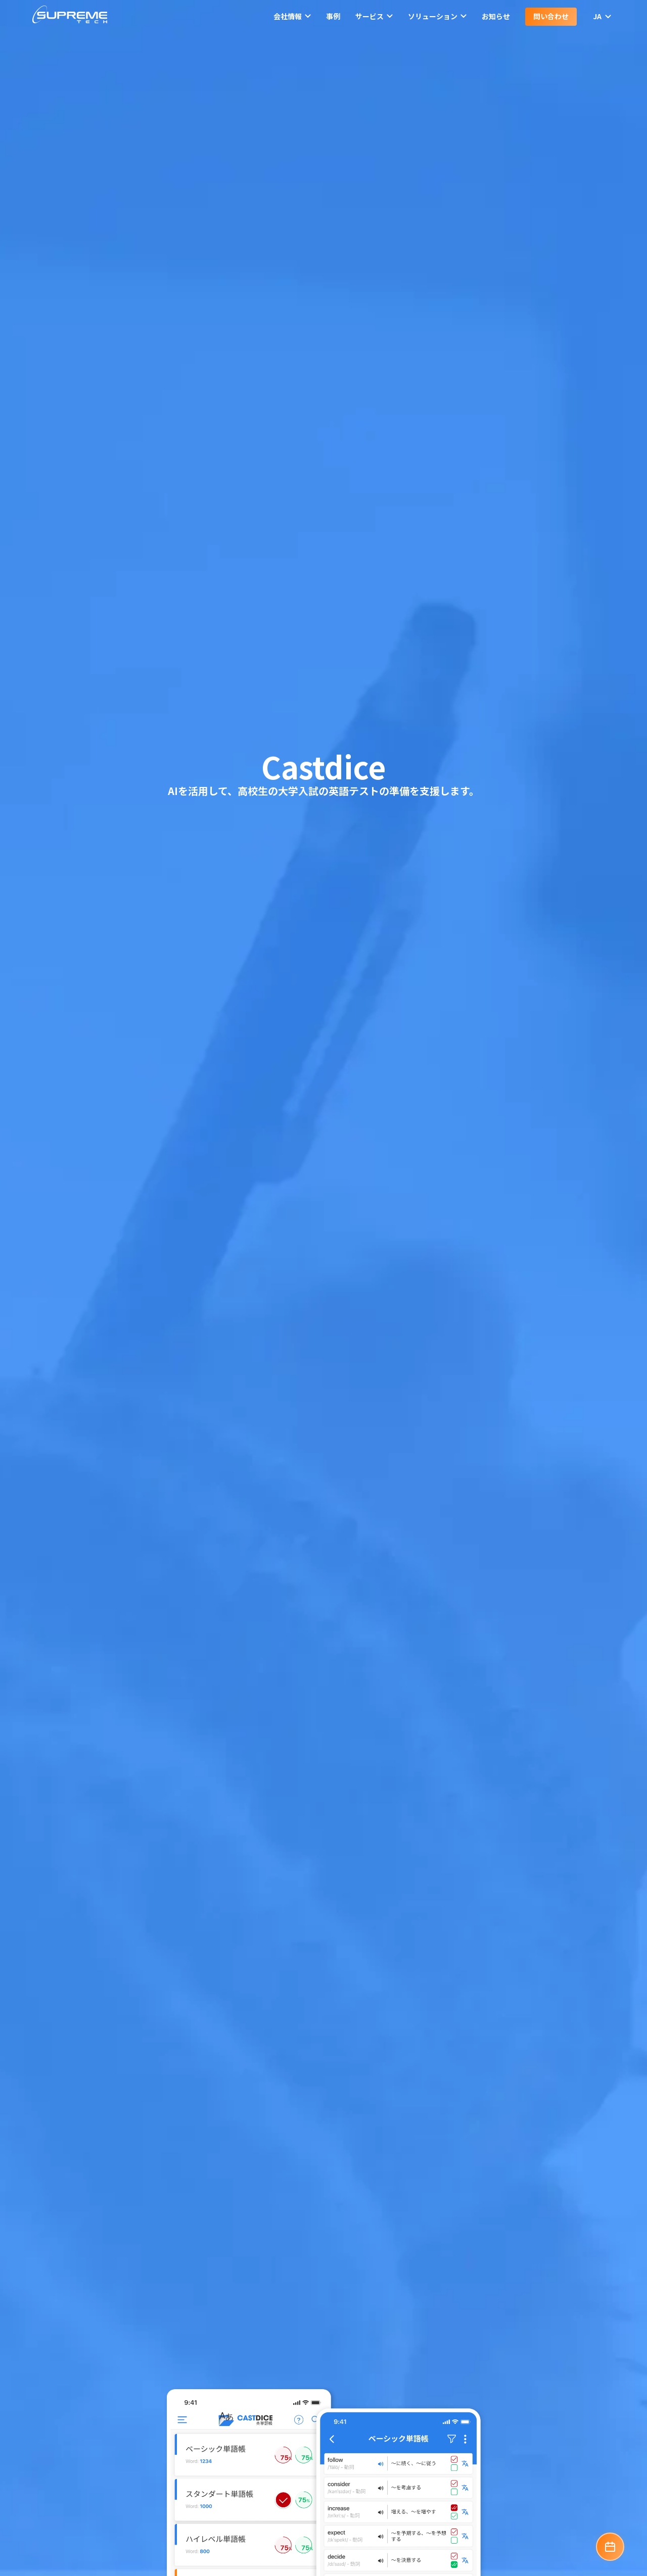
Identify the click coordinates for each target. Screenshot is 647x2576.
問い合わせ (551, 16)
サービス (374, 16)
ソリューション (437, 16)
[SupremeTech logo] (69, 16)
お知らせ (496, 16)
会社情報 (292, 16)
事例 (333, 16)
